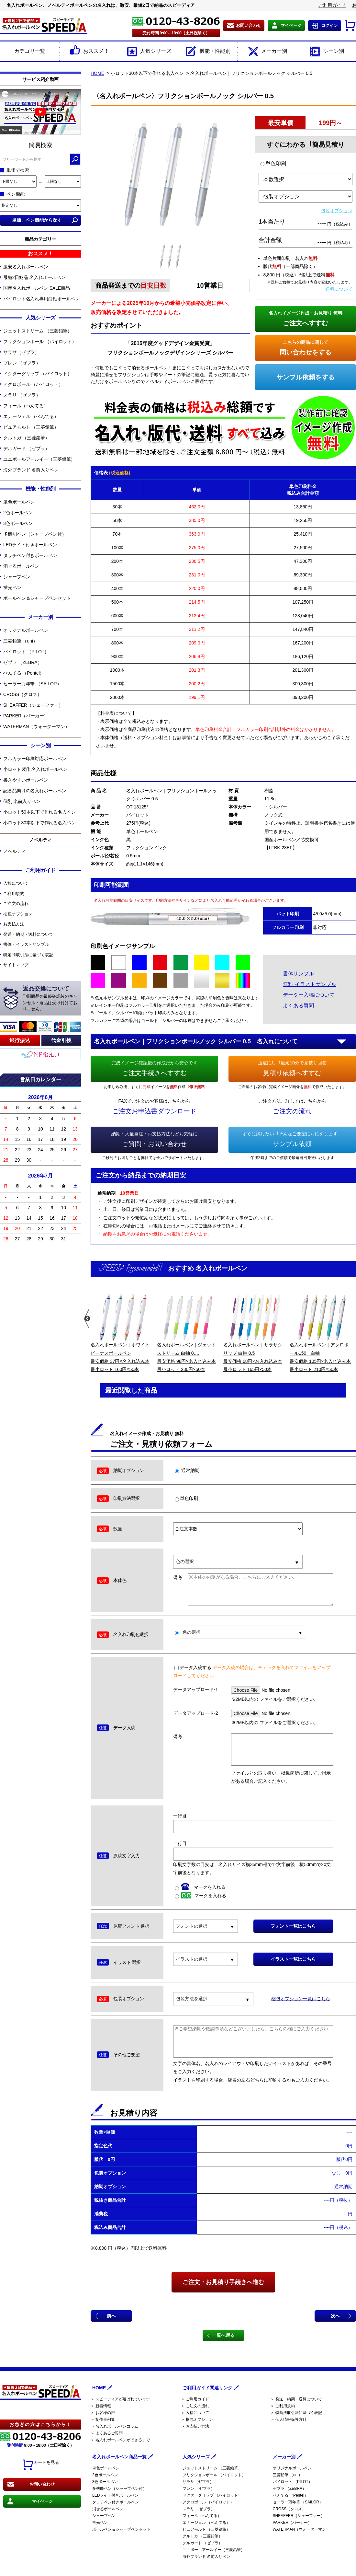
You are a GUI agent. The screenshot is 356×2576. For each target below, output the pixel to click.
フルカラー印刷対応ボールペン (34, 758)
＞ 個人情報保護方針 (288, 2419)
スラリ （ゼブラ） (21, 395)
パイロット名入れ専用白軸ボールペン (41, 298)
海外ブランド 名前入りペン (31, 469)
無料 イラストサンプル (309, 984)
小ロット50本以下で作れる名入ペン (39, 812)
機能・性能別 (207, 51)
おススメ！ (89, 51)
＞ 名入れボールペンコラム (114, 2426)
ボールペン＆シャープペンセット (37, 598)
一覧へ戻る (223, 2335)
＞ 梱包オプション (197, 2419)
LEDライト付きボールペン (30, 544)
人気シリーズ (148, 51)
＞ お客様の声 (103, 2412)
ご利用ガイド (332, 5)
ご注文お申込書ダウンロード (154, 1111)
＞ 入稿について (195, 2412)
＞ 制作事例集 (103, 2419)
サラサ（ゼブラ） (21, 352)
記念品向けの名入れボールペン (34, 790)
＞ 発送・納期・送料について (296, 2399)
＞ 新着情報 (101, 2406)
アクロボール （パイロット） (33, 384)
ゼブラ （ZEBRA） (22, 662)
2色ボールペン (18, 512)
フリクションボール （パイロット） (39, 341)
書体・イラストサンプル (26, 944)
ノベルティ (14, 851)
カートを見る (40, 2464)
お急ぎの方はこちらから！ (40, 2424)
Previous (86, 1318)
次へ (335, 2315)
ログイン (329, 25)
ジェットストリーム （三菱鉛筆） (37, 330)
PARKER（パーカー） (25, 715)
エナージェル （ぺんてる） (31, 416)
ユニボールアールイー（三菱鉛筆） (39, 459)
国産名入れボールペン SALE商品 (36, 288)
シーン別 (326, 51)
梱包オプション (17, 913)
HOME (97, 73)
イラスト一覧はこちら (293, 1959)
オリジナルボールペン (25, 630)
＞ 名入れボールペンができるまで (120, 2440)
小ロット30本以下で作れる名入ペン (39, 822)
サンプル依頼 (292, 1138)
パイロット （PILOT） (26, 651)
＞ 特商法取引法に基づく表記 (296, 2412)
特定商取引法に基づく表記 (28, 954)
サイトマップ (15, 964)
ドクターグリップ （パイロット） (37, 373)
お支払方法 (13, 924)
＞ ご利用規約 (283, 2406)
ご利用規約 (13, 893)
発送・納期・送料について (28, 934)
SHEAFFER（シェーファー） (33, 705)
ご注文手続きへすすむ (154, 1067)
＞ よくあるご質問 (107, 2433)
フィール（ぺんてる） (25, 405)
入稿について (15, 883)
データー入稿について (309, 995)
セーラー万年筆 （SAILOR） (32, 683)
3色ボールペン (18, 523)
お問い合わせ (248, 25)
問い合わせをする (305, 347)
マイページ (291, 25)
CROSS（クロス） (22, 694)
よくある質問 (298, 1005)
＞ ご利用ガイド (195, 2399)
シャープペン (16, 576)
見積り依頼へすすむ (292, 1067)
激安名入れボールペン (25, 266)
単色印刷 (273, 163)
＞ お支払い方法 (195, 2426)
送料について (338, 289)
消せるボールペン (21, 566)
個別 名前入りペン (21, 801)
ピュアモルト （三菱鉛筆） (31, 427)
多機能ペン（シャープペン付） (34, 534)
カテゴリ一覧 (29, 51)
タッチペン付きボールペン (30, 555)
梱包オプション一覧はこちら (300, 1998)
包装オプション (336, 210)
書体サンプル (298, 973)
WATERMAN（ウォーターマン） (36, 726)
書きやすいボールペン (25, 780)
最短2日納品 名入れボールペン (34, 277)
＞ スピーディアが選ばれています (120, 2399)
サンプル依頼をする (305, 377)
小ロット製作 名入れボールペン (35, 769)
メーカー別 (267, 51)
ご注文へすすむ (305, 318)
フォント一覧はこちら (293, 1926)
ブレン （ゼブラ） (21, 363)
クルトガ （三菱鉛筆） (26, 437)
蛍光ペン (12, 587)
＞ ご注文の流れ (195, 2406)
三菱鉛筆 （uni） (20, 641)
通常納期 (187, 1470)
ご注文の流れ (15, 903)
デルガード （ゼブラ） (26, 448)
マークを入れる (200, 1887)
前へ (111, 2315)
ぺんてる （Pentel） (23, 673)
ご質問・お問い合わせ (154, 1138)
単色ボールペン (19, 502)
